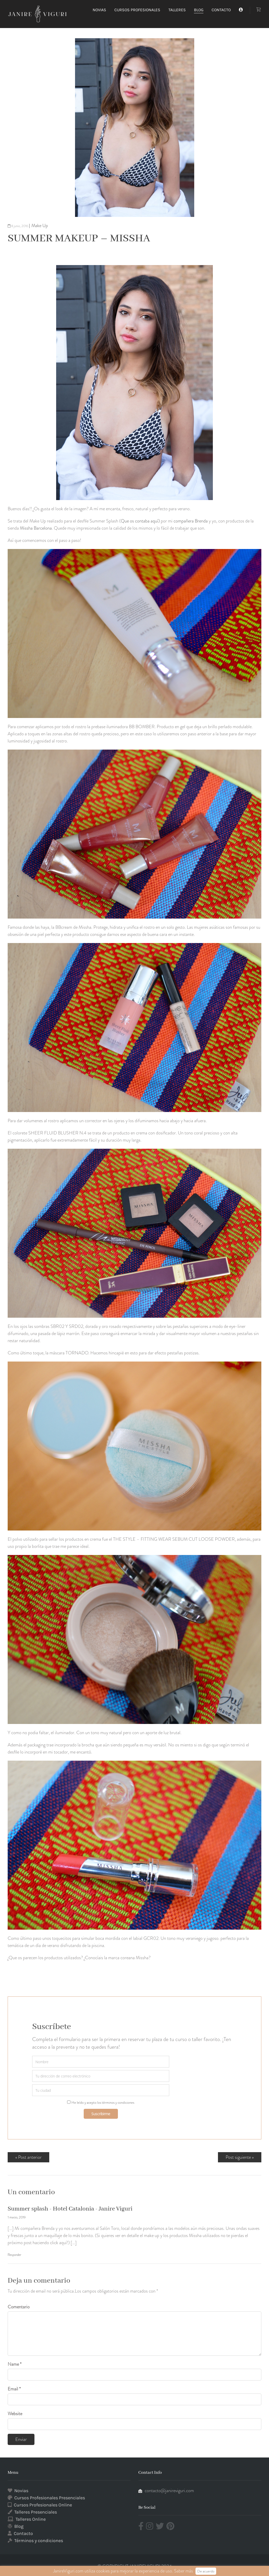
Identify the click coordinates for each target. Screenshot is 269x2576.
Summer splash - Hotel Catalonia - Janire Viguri (70, 2209)
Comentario (19, 2307)
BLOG (198, 9)
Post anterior (30, 2157)
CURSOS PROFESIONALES (137, 9)
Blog (18, 2526)
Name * (14, 2364)
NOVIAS (99, 9)
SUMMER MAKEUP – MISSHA (79, 238)
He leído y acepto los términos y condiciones (102, 2102)
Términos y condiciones (38, 2540)
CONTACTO (221, 9)
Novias (21, 2490)
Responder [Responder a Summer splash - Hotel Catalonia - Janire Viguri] (14, 2254)
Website (15, 2413)
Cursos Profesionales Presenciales (49, 2498)
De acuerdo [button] (205, 2571)
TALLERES (177, 9)
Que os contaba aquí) (140, 521)
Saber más (183, 2571)
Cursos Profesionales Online (43, 2505)
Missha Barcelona (36, 528)
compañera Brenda (191, 521)
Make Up (39, 225)
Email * (14, 2389)
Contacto (23, 2533)
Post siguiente (238, 2157)
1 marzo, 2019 (17, 2217)
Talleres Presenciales (35, 2512)
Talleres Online (31, 2519)
